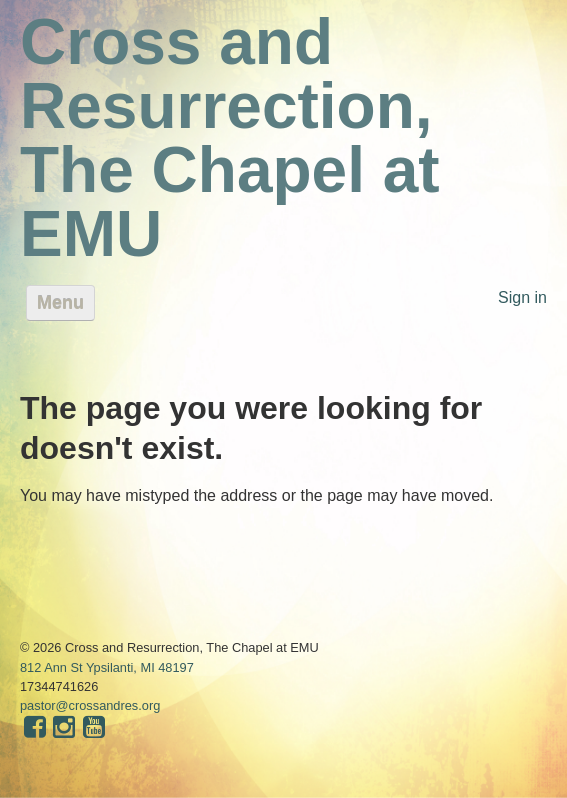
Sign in (522, 297)
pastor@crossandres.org (90, 705)
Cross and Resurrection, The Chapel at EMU (230, 138)
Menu (60, 303)
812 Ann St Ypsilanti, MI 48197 (107, 667)
